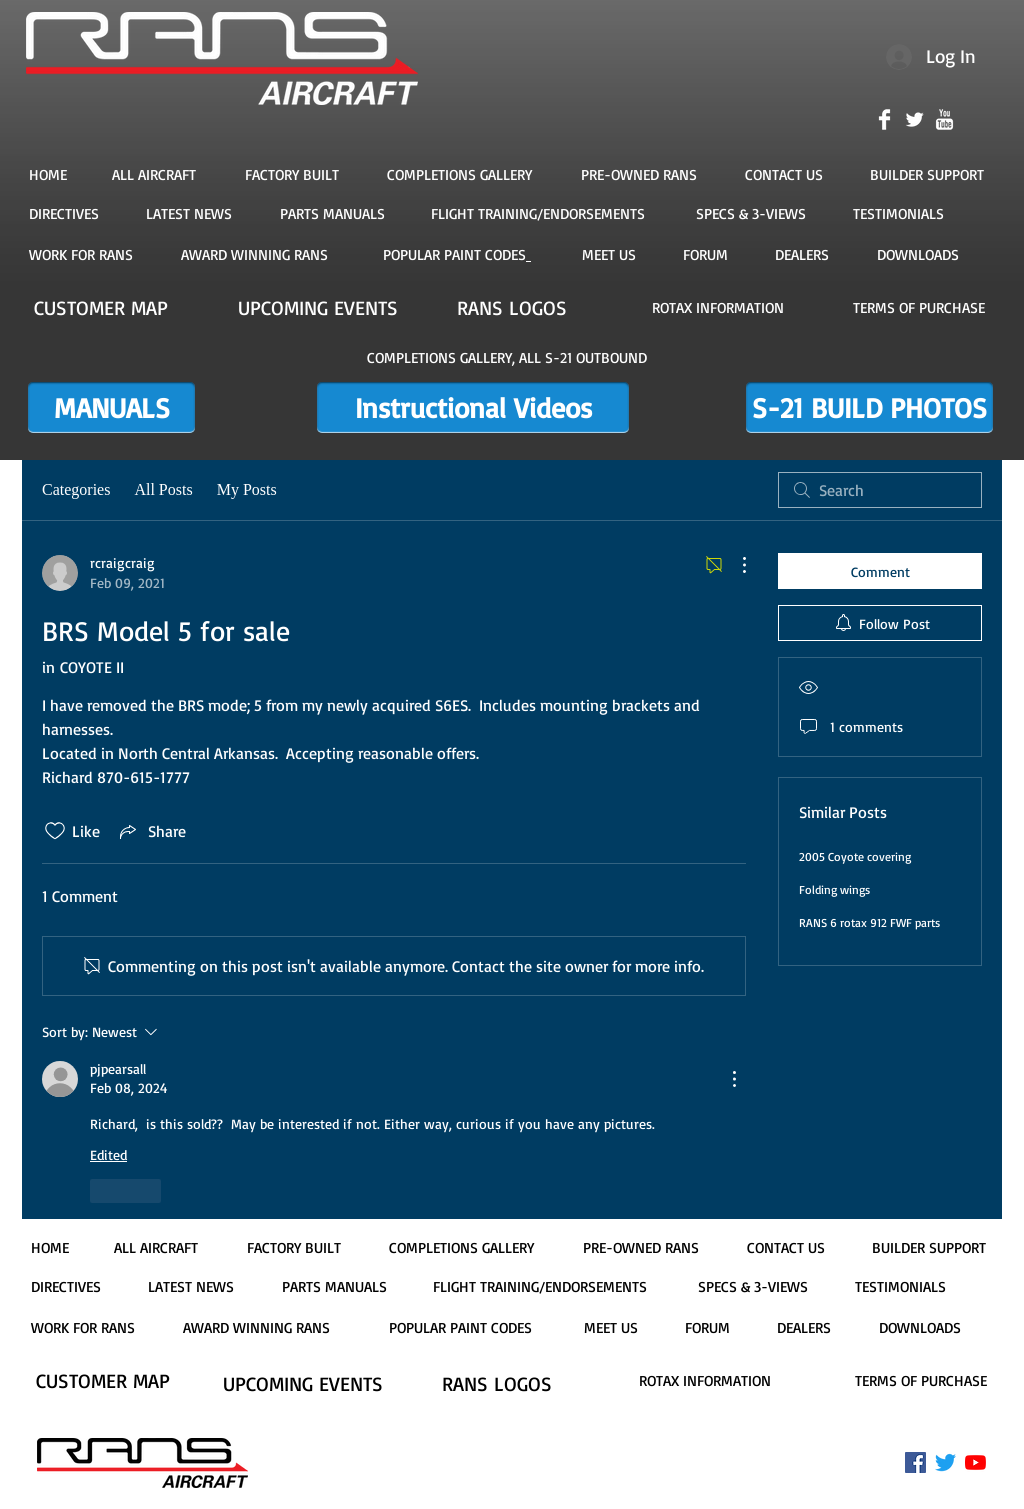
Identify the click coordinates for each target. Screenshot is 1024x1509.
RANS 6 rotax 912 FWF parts (869, 922)
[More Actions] (734, 565)
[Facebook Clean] (884, 119)
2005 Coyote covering (855, 856)
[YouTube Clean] (944, 119)
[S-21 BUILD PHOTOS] (869, 407)
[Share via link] (151, 831)
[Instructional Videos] (473, 407)
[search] (880, 490)
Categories (76, 489)
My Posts (247, 489)
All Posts (163, 489)
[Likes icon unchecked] (55, 831)
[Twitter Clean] (914, 119)
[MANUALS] (111, 407)
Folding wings (834, 889)
